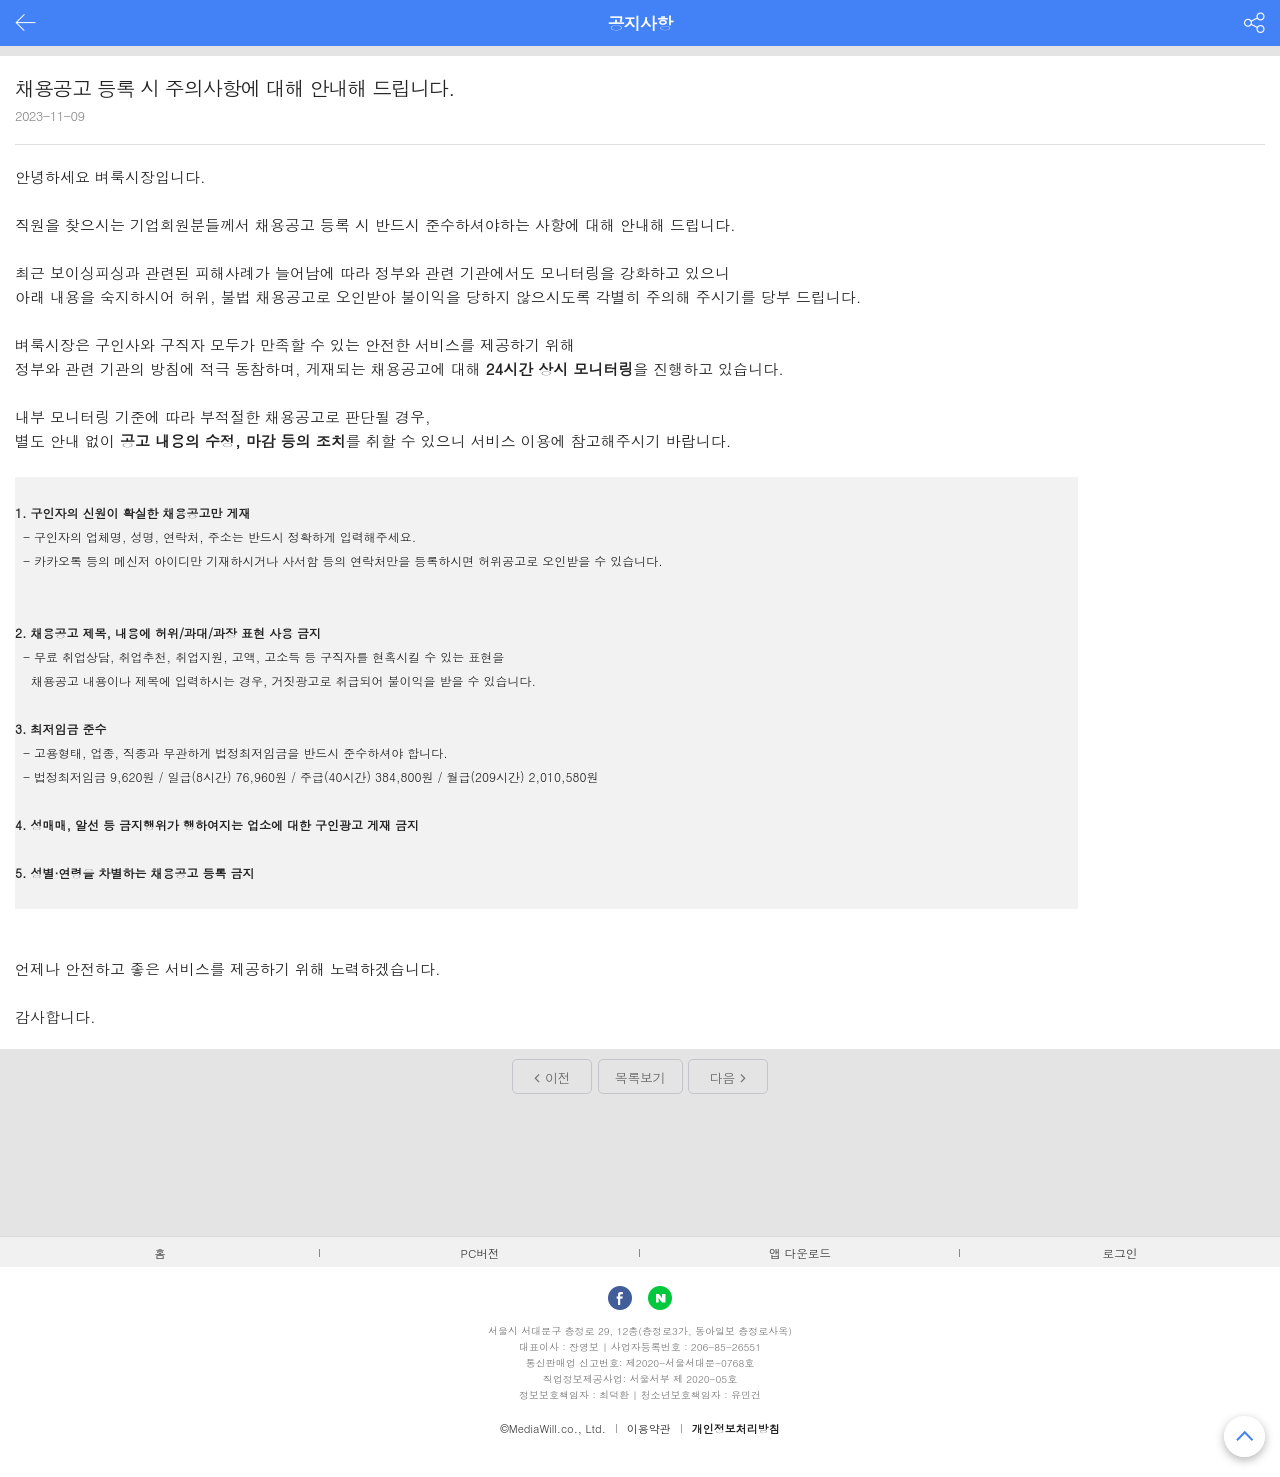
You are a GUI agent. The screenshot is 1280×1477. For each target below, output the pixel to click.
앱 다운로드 (800, 1253)
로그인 (1120, 1253)
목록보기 (640, 1077)
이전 (557, 1077)
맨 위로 (1244, 1436)
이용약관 (649, 1428)
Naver (660, 1298)
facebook (620, 1298)
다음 (722, 1077)
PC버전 (480, 1253)
